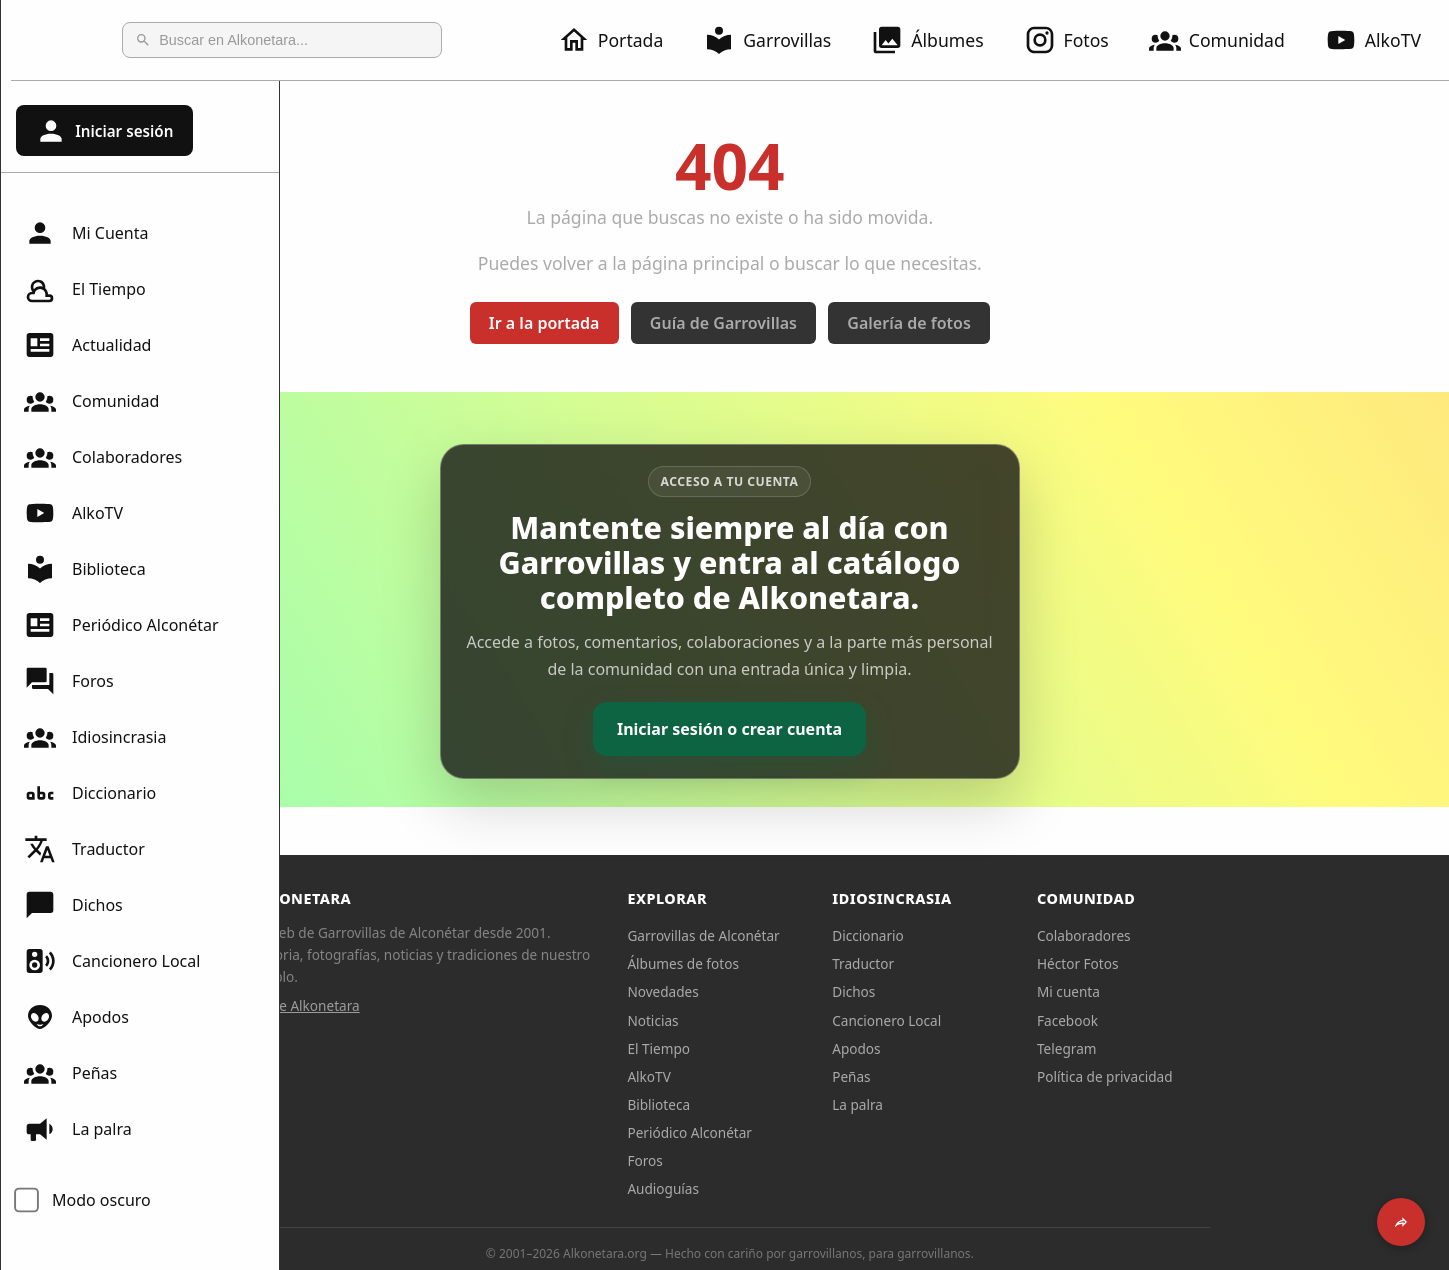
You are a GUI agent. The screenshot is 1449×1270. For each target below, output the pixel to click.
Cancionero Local (112, 961)
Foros (69, 681)
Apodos (76, 1017)
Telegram (1202, 1048)
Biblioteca (85, 569)
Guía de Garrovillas (858, 323)
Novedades (797, 991)
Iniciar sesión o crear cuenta (864, 729)
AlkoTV (73, 513)
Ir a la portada (679, 323)
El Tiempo (85, 289)
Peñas (70, 1073)
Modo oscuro (101, 1200)
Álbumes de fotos (817, 963)
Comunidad (1229, 40)
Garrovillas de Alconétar (838, 935)
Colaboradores (103, 457)
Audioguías (798, 1188)
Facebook (1202, 1020)
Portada (622, 40)
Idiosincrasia (95, 737)
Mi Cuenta (86, 233)
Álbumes (939, 40)
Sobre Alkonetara (440, 1005)
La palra (78, 1129)
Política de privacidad (1240, 1076)
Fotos (1078, 40)
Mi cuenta (1203, 991)
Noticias (787, 1020)
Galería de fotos (1043, 323)
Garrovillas (779, 40)
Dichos (73, 905)
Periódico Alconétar (121, 625)
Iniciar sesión (104, 131)
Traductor (84, 849)
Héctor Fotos (1212, 963)
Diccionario (90, 793)
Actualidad (87, 345)
